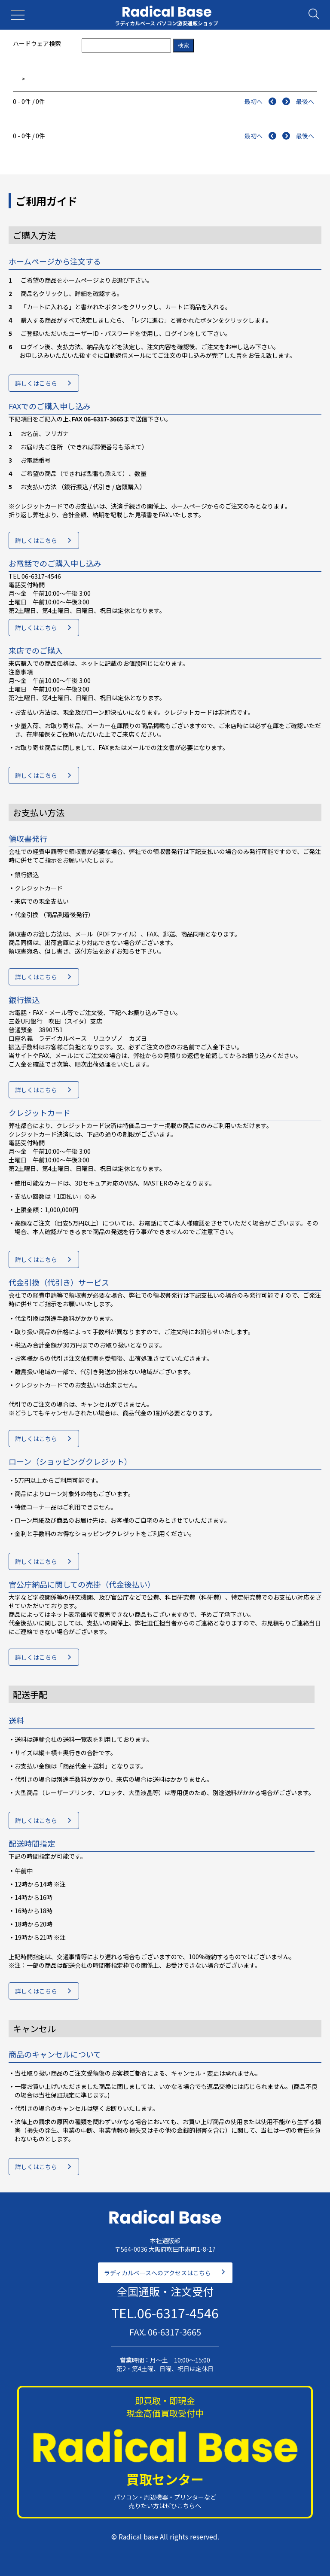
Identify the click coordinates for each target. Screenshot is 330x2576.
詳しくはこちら (36, 383)
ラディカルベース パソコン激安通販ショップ (166, 23)
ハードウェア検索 (37, 43)
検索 (183, 45)
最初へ (253, 101)
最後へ (305, 101)
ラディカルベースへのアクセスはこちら (157, 2272)
